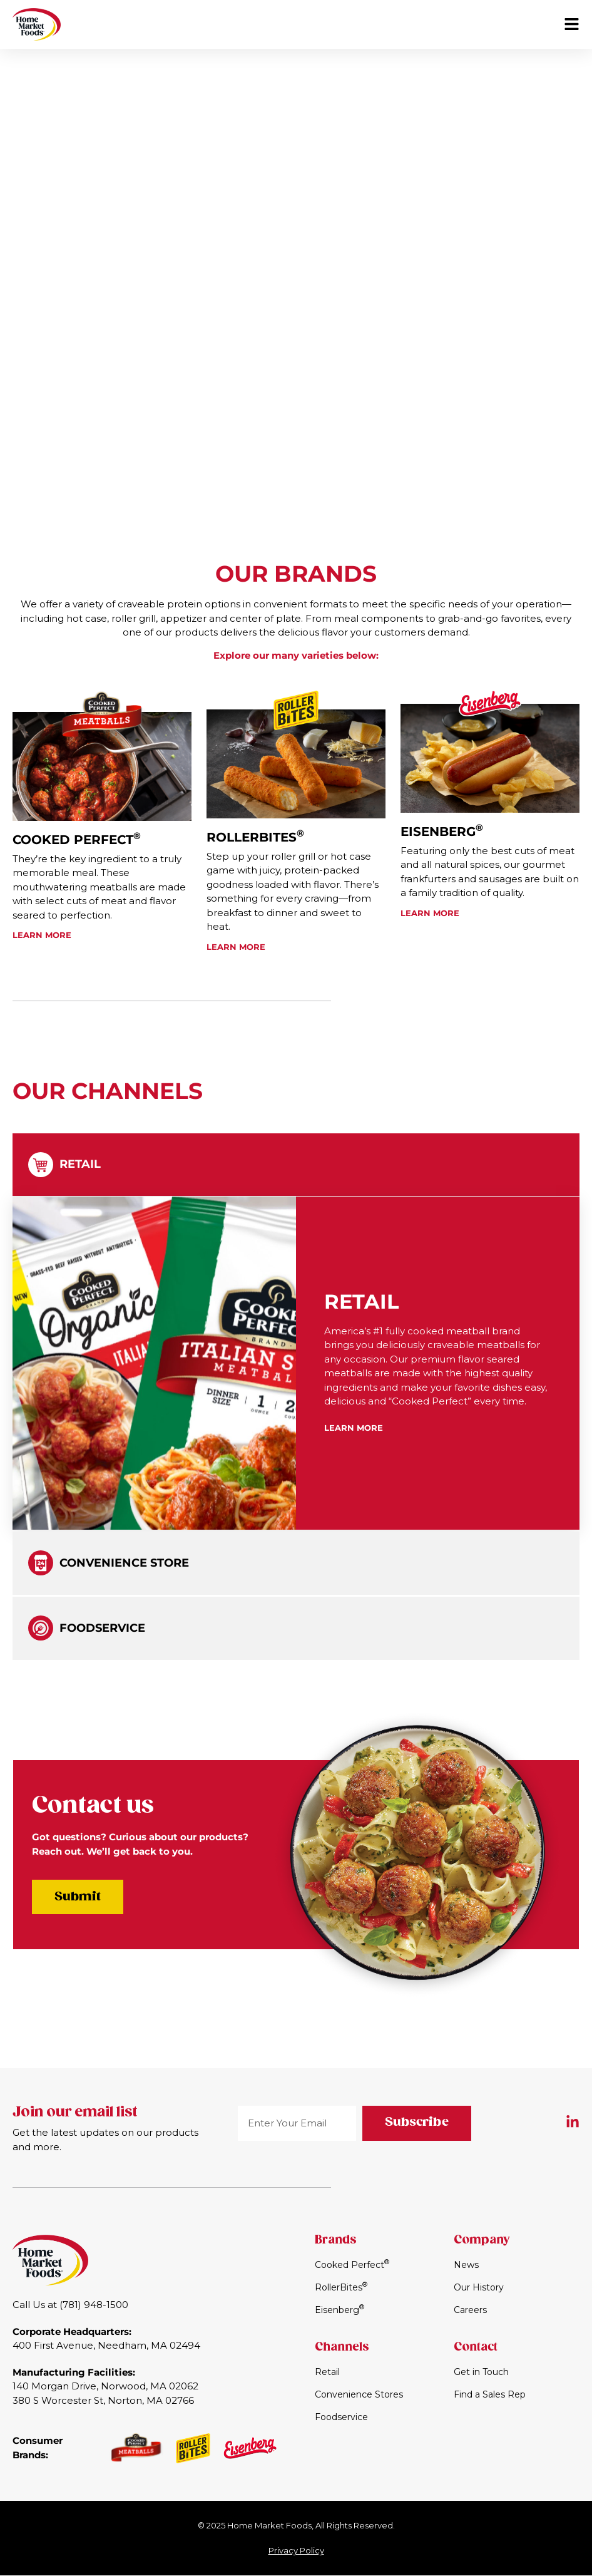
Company (481, 2240)
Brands (336, 2240)
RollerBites (255, 839)
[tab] (296, 1167)
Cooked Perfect (77, 839)
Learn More (42, 935)
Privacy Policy (296, 2551)
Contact (476, 2347)
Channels (342, 2347)
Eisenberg (442, 839)
